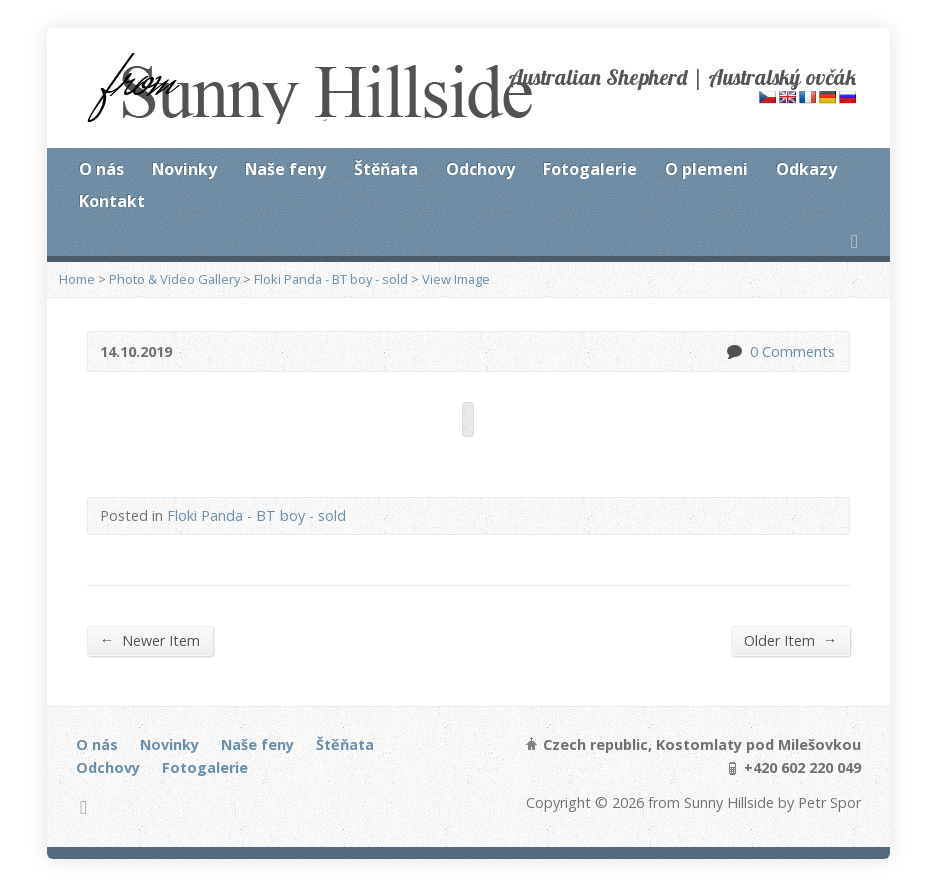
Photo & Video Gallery (174, 279)
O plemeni (706, 169)
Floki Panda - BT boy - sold (331, 279)
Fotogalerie (590, 169)
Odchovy (480, 169)
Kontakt (112, 201)
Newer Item (150, 640)
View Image (456, 279)
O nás (101, 169)
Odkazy (806, 169)
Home (77, 279)
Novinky (184, 169)
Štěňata (386, 169)
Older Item (790, 640)
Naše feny (285, 169)
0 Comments (733, 351)
